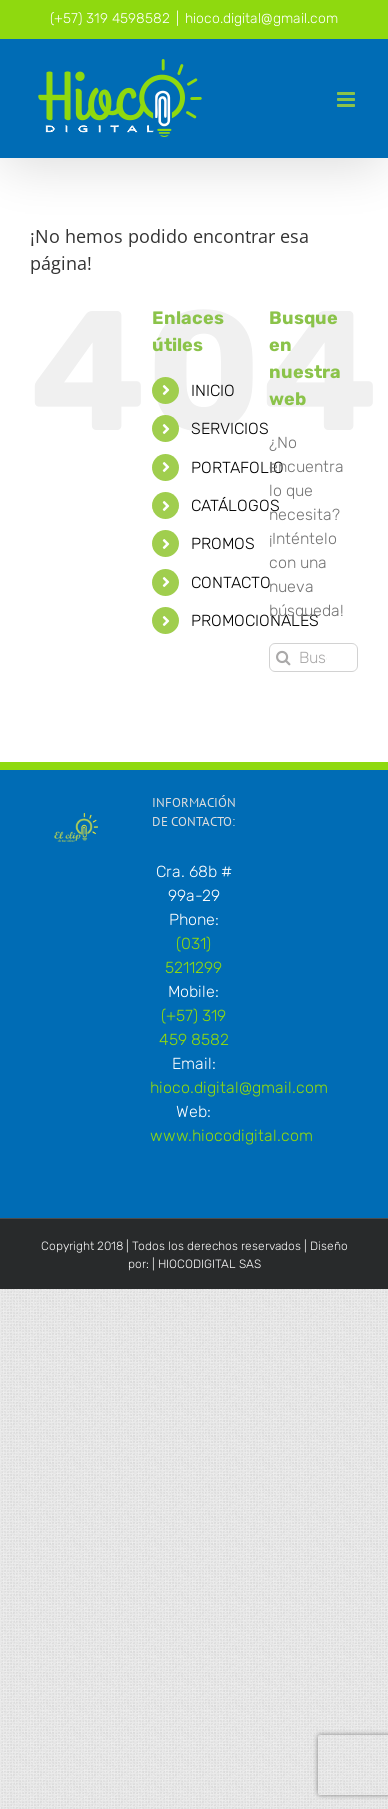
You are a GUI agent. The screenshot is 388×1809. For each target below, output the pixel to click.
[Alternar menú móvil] (347, 99)
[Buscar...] (313, 657)
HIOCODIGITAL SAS (209, 1264)
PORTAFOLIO (237, 467)
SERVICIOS (230, 428)
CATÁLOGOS (235, 505)
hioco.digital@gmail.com (261, 18)
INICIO (213, 390)
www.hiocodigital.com (231, 1135)
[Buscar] (283, 657)
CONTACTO (231, 582)
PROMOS (223, 543)
